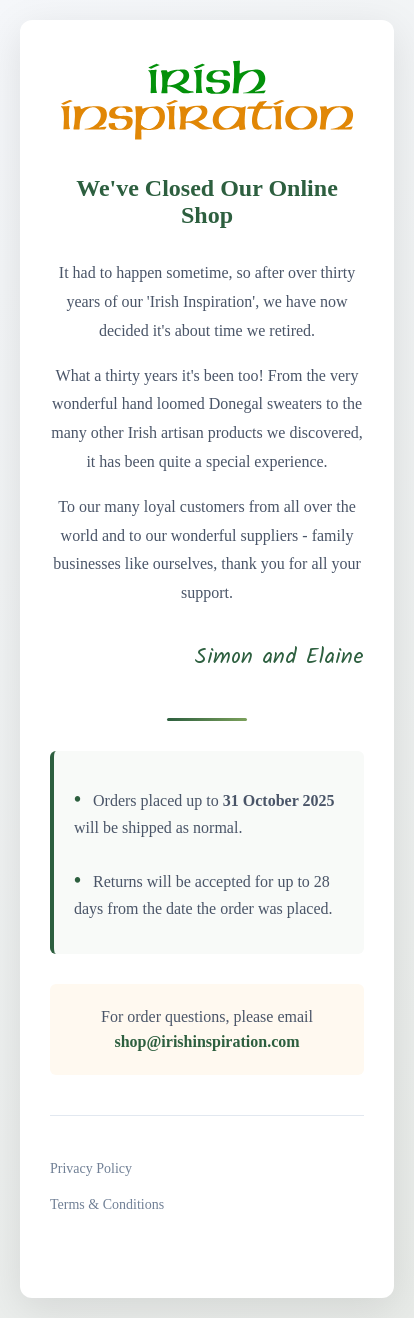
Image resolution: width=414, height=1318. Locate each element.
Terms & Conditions (107, 1204)
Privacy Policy (91, 1168)
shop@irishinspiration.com (206, 1041)
